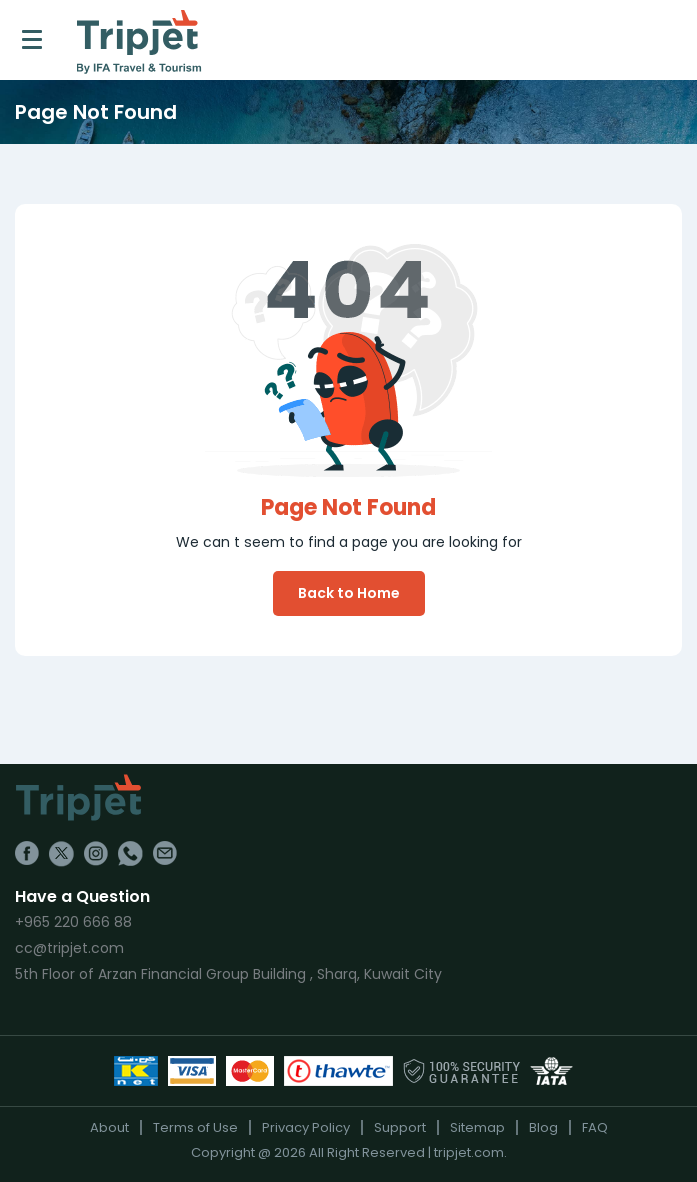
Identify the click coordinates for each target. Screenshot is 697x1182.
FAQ (595, 1127)
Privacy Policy (306, 1127)
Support (400, 1127)
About (109, 1127)
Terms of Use (195, 1127)
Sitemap (477, 1127)
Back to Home (349, 593)
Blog (543, 1127)
